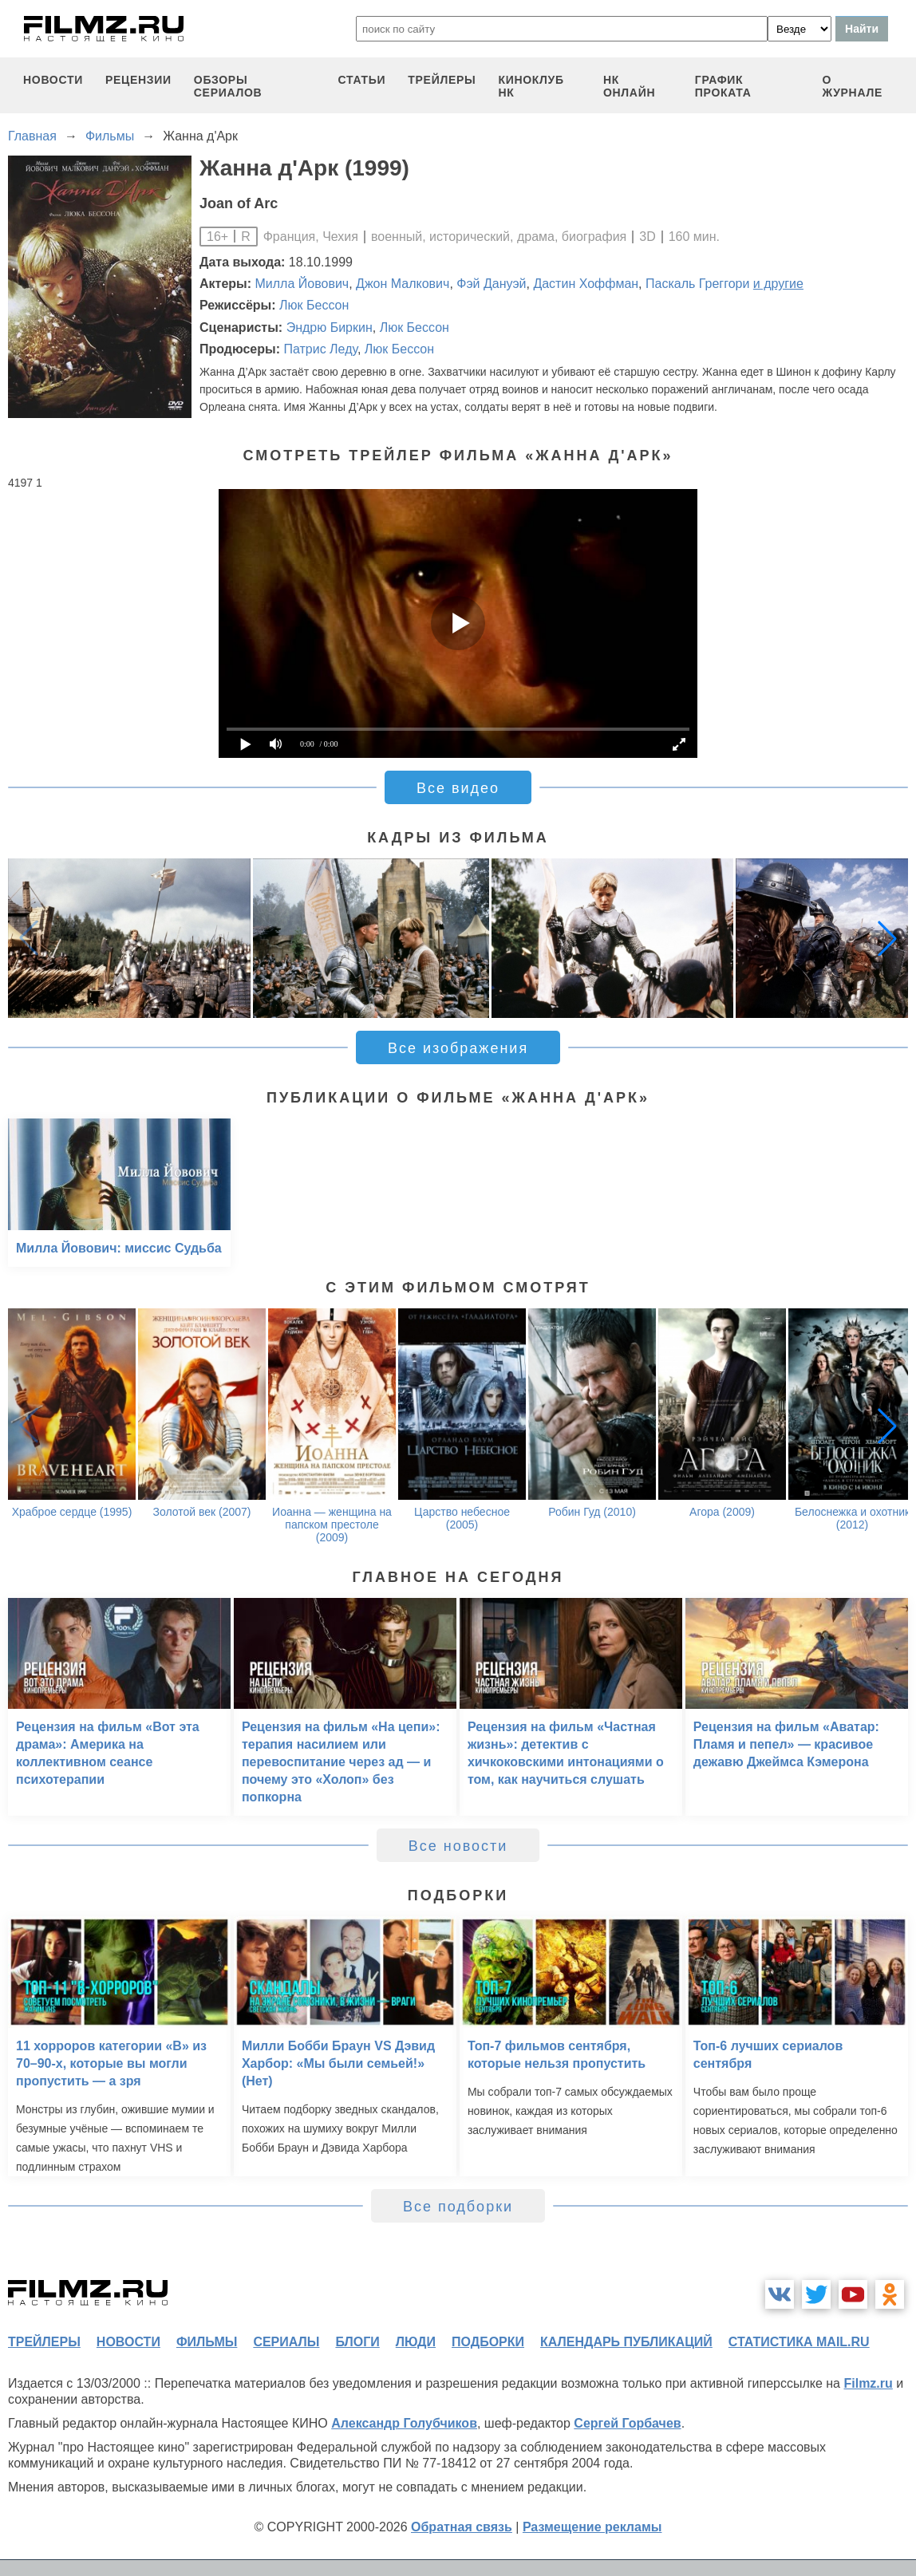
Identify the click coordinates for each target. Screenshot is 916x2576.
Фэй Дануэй (491, 283)
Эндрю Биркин (329, 327)
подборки (488, 2342)
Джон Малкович (402, 283)
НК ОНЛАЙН (629, 86)
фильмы (206, 2342)
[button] (887, 938)
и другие (778, 283)
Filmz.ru (867, 2383)
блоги (357, 2342)
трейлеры (442, 79)
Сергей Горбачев (627, 2423)
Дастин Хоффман (585, 283)
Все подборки (458, 2207)
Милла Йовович (302, 283)
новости (53, 79)
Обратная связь (461, 2527)
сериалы (286, 2342)
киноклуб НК (530, 86)
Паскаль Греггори (697, 283)
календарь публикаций (626, 2342)
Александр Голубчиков (404, 2423)
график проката (723, 86)
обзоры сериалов (228, 86)
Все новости (458, 1846)
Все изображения (458, 1048)
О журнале (852, 86)
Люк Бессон (314, 305)
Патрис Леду (320, 349)
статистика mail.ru (799, 2342)
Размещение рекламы (592, 2527)
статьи (362, 79)
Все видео (458, 788)
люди (416, 2342)
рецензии (138, 79)
